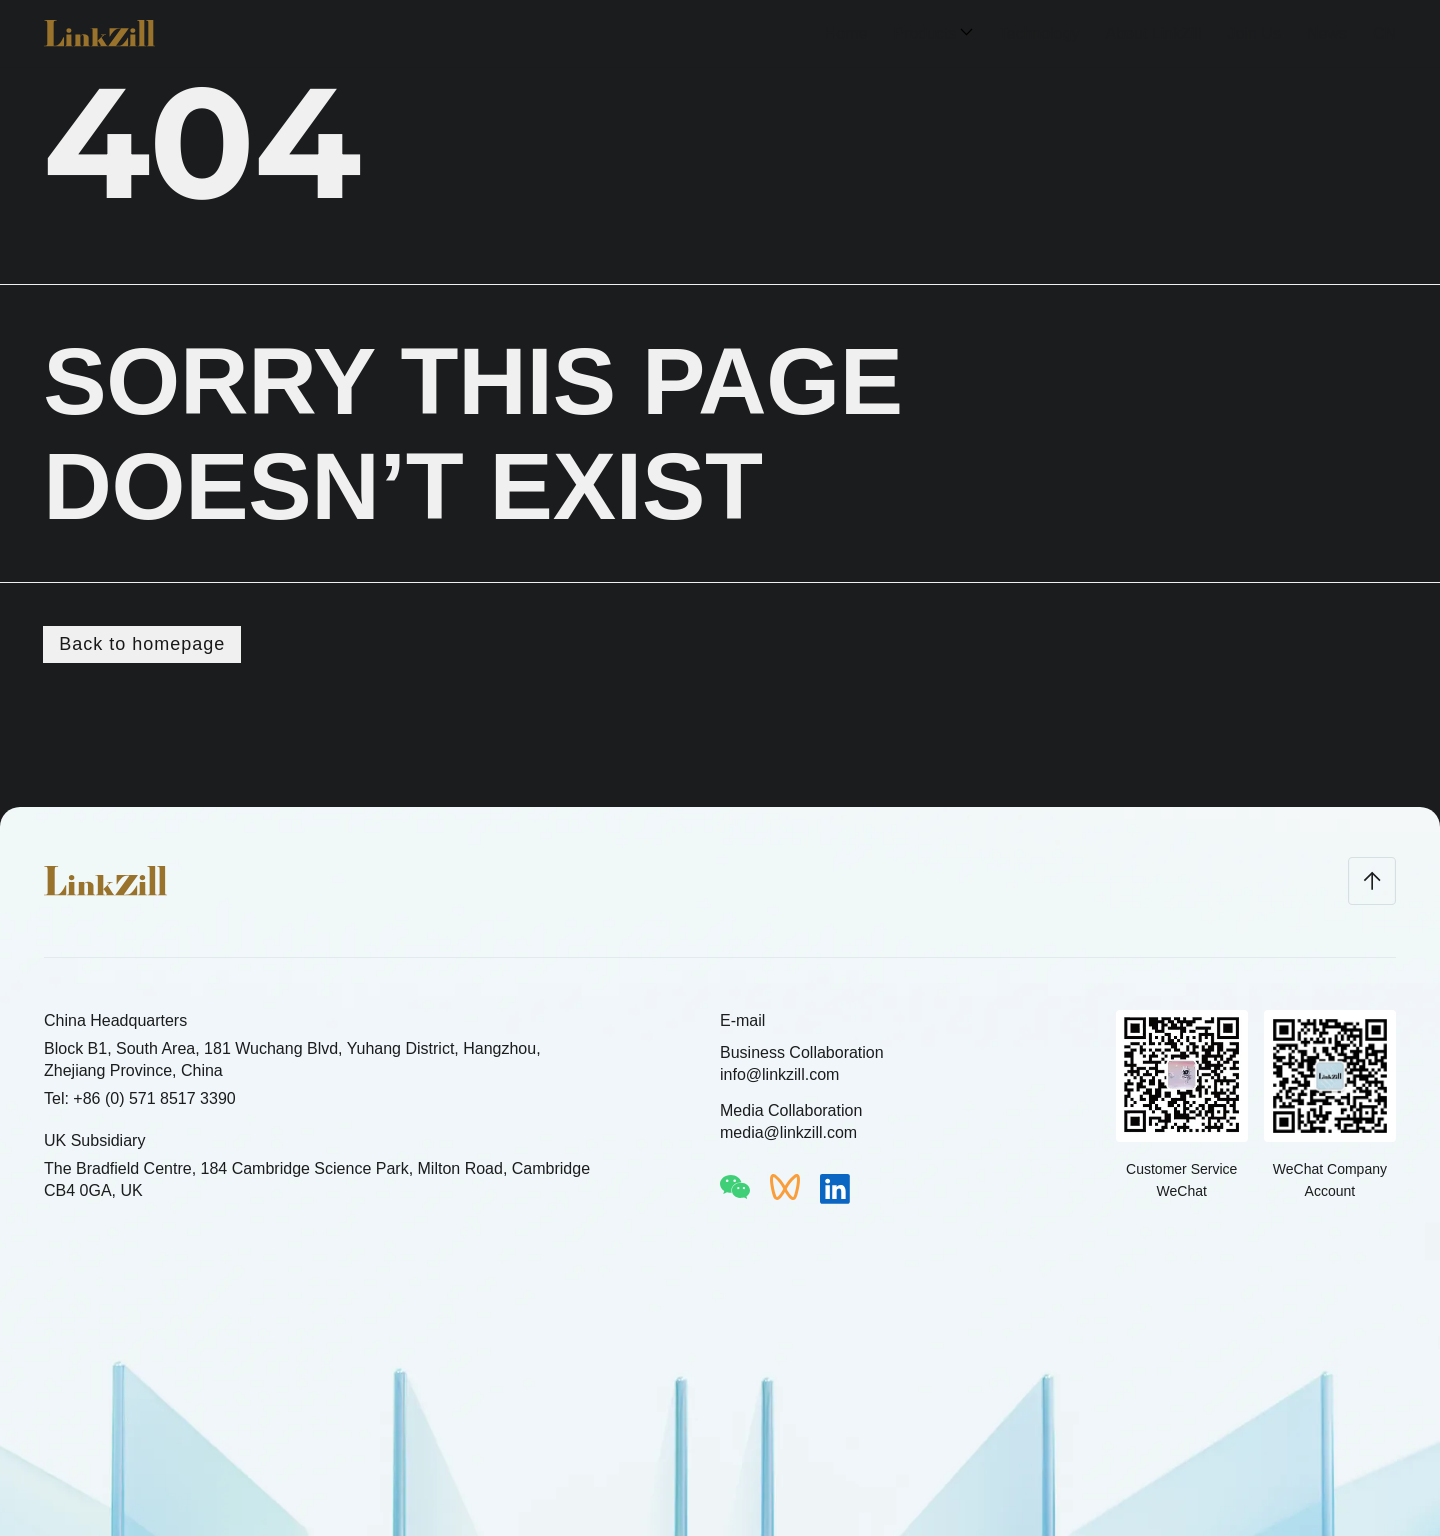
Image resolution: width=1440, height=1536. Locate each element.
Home (846, 33)
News (1327, 33)
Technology (1039, 33)
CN (1384, 33)
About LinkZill (1153, 33)
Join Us (1254, 33)
